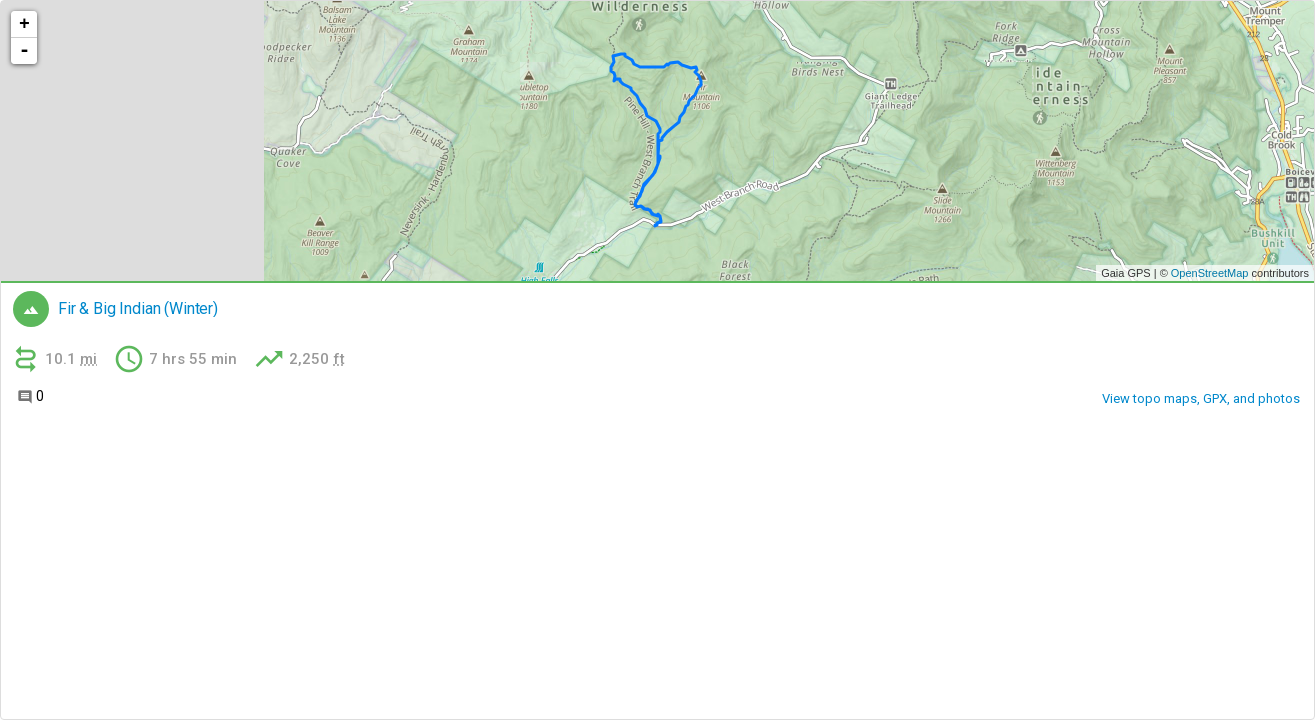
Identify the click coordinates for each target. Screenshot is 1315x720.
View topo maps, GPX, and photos (1201, 398)
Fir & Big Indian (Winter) (138, 309)
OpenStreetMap (1210, 273)
